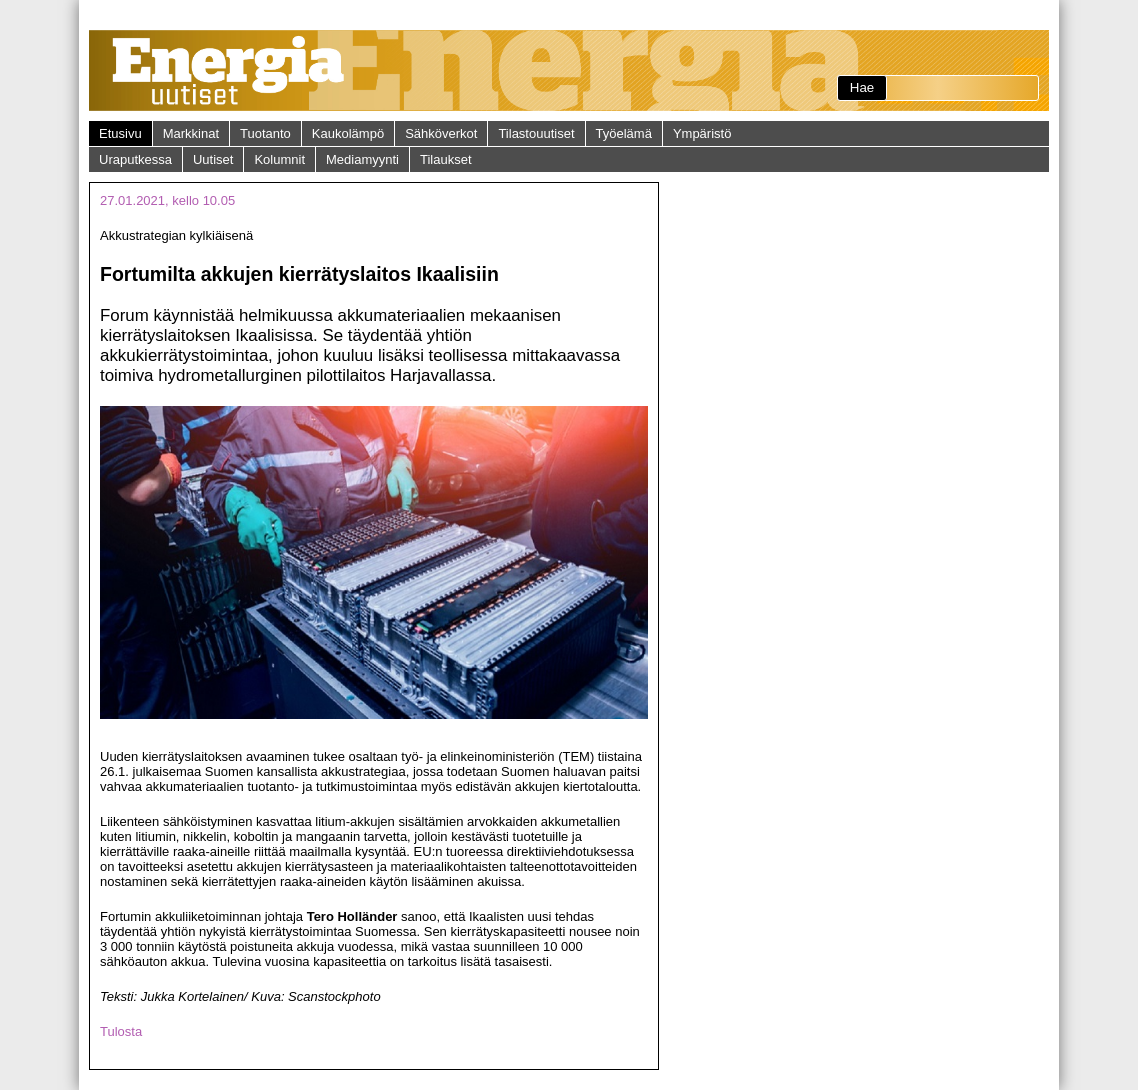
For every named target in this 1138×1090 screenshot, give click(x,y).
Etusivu (120, 133)
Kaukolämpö (348, 133)
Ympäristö (702, 133)
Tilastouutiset (536, 133)
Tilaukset (446, 159)
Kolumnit (279, 159)
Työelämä (624, 133)
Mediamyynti (362, 159)
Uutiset (213, 159)
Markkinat (191, 133)
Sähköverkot (441, 133)
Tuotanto (265, 133)
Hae (862, 87)
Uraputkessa (135, 159)
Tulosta (121, 1031)
